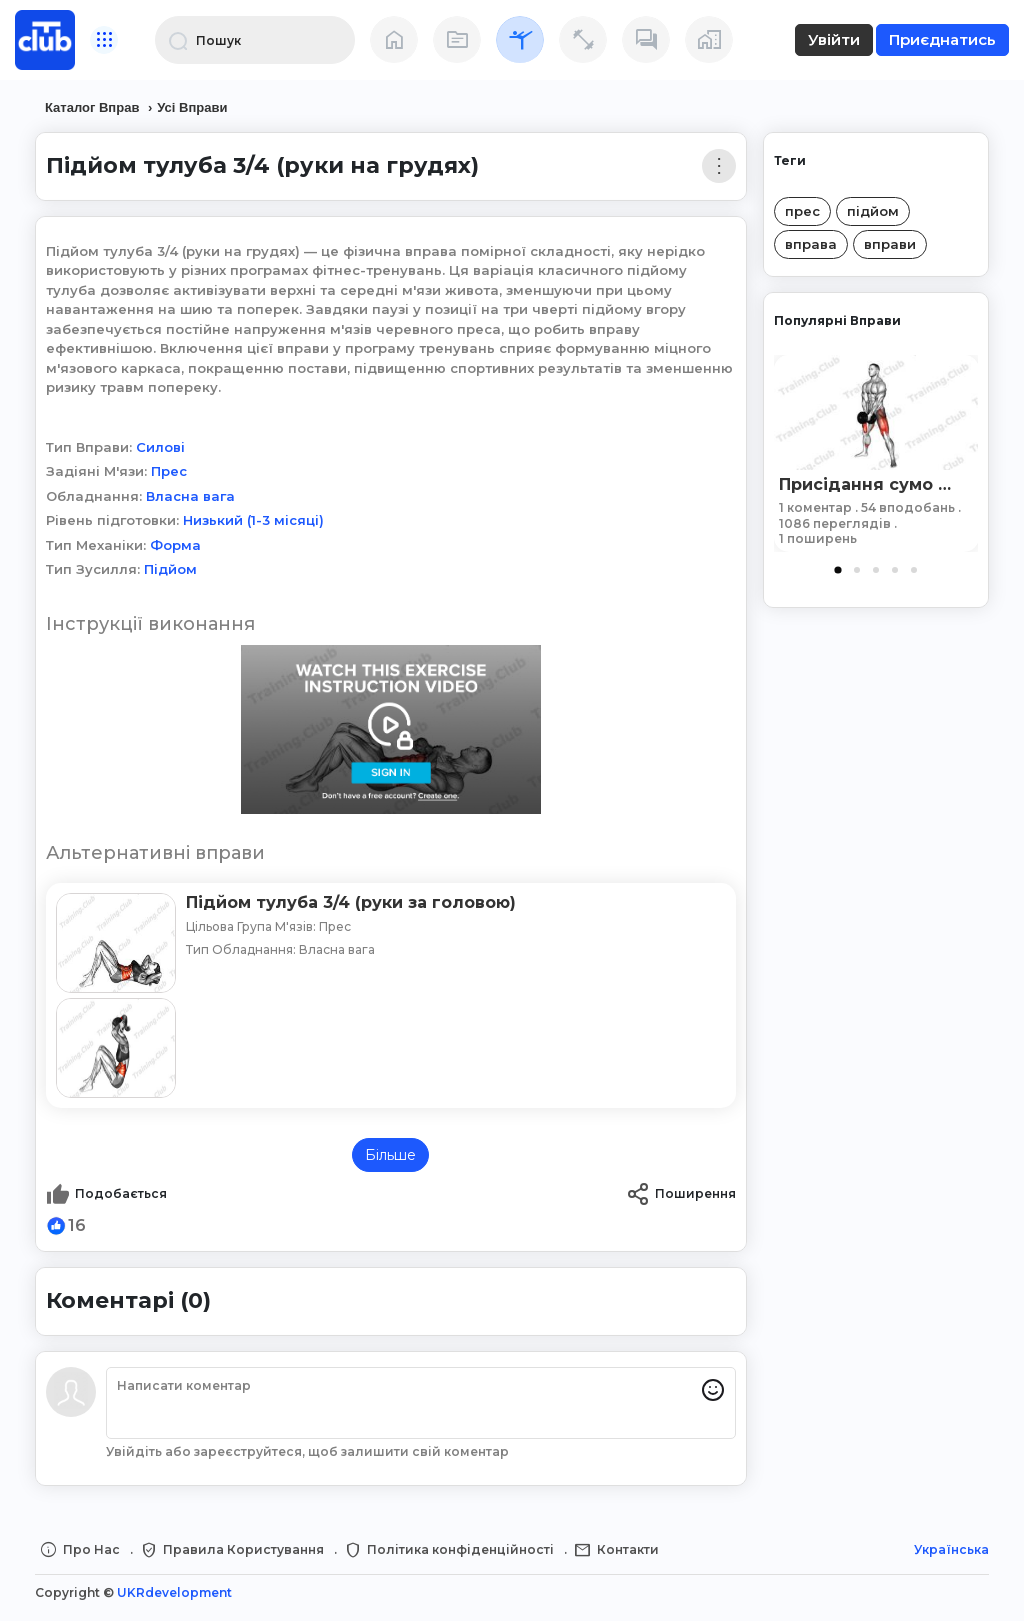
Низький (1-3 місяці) (253, 520)
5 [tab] (914, 570)
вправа (811, 244)
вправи (890, 244)
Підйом (170, 569)
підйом (873, 211)
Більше (390, 1155)
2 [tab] (857, 570)
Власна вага (190, 496)
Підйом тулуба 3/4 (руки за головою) (351, 902)
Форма (175, 545)
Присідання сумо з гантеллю (866, 484)
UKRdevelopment (174, 1592)
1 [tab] (838, 570)
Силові (160, 447)
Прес (169, 471)
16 (77, 1225)
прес (802, 211)
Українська (951, 1549)
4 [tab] (895, 570)
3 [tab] (876, 570)
